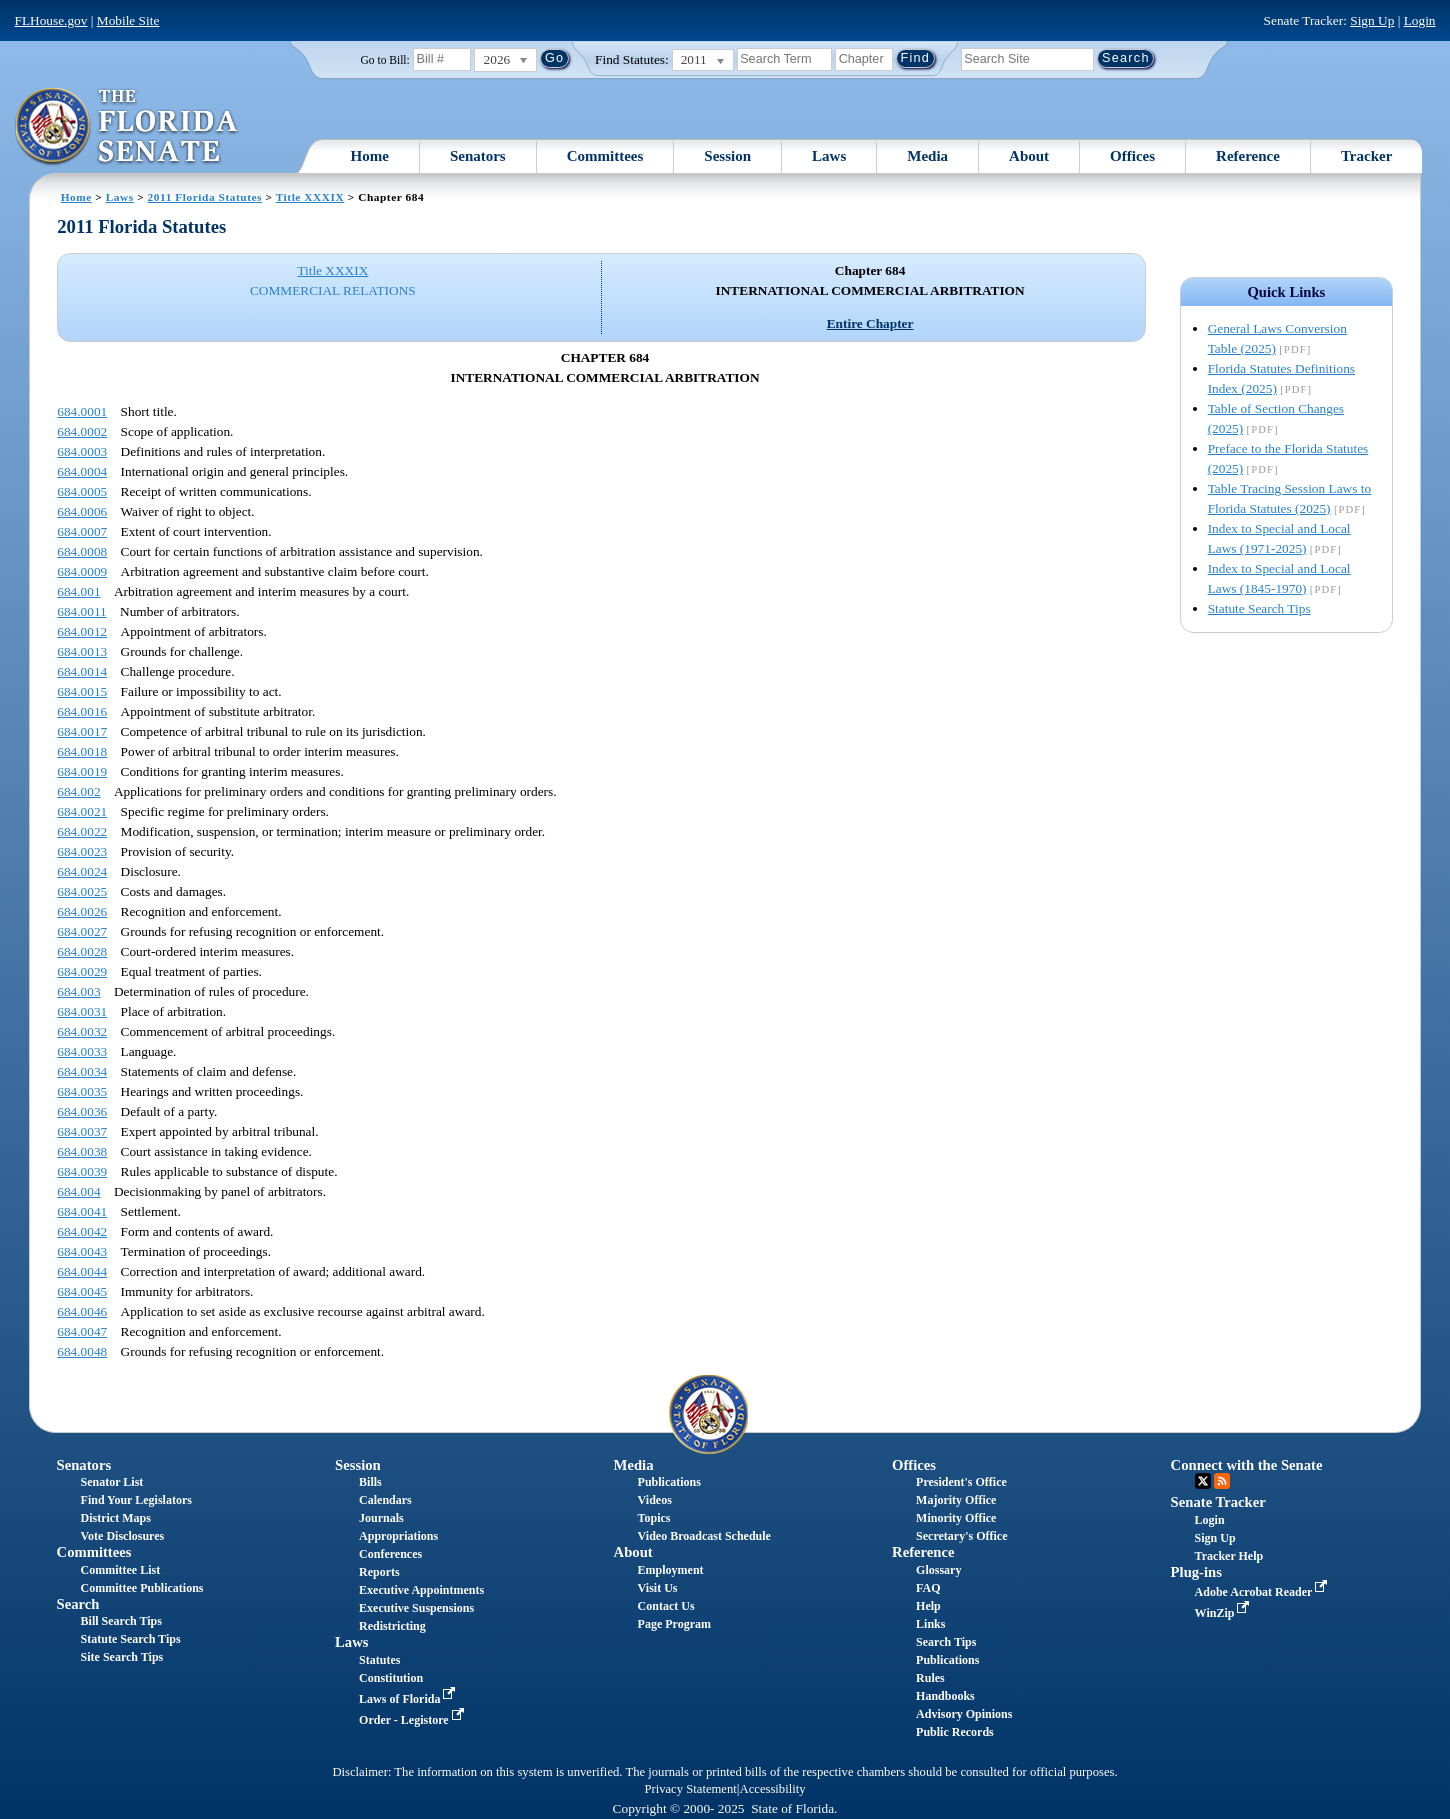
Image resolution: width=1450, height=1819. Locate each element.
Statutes (379, 1660)
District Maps (116, 1518)
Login (1420, 20)
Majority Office (956, 1500)
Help (928, 1606)
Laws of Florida (409, 1699)
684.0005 (82, 491)
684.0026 (82, 911)
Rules (930, 1678)
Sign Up (1372, 20)
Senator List (112, 1482)
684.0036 (82, 1111)
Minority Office (956, 1518)
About (1029, 156)
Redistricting (392, 1626)
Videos (655, 1500)
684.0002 (82, 431)
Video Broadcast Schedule (704, 1536)
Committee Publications (142, 1588)
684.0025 (82, 891)
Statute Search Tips (1259, 608)
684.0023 (82, 851)
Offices (1132, 156)
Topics (654, 1518)
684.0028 (82, 951)
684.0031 (82, 1011)
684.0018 (82, 751)
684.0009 (82, 571)
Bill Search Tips (121, 1621)
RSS (1222, 1481)
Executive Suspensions (416, 1608)
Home (370, 156)
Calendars (385, 1500)
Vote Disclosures (123, 1536)
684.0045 (82, 1291)
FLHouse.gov (51, 20)
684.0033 (82, 1051)
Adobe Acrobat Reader (1263, 1592)
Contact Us (666, 1606)
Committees (605, 156)
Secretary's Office (961, 1536)
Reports (379, 1572)
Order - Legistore (413, 1720)
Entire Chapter (870, 323)
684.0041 (82, 1211)
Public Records (955, 1732)
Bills (370, 1482)
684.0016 (82, 711)
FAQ (928, 1588)
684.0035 (82, 1091)
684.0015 (82, 691)
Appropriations (398, 1536)
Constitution (391, 1678)
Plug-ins (1196, 1572)
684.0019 (82, 771)
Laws (829, 156)
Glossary (938, 1570)
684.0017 (82, 731)
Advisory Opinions (964, 1714)
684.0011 (82, 611)
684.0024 (82, 871)
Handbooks (945, 1696)
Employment (671, 1570)
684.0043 (82, 1251)
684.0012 (82, 631)
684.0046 (82, 1311)
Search (78, 1604)
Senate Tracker (1218, 1502)
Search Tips (946, 1642)
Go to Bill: (385, 60)
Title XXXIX (310, 197)
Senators (478, 156)
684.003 (78, 991)
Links (930, 1624)
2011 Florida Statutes (205, 197)
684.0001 (82, 411)
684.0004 (82, 471)
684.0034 (82, 1071)
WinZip (1224, 1613)
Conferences (390, 1554)
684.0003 (82, 451)
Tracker (1366, 156)
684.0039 (82, 1171)
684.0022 (82, 831)
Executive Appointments (421, 1590)
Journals (381, 1518)
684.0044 (82, 1271)
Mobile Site (128, 20)
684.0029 (82, 971)
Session (727, 156)
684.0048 (82, 1351)
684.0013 (82, 651)
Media (927, 156)
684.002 (78, 791)
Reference (1248, 156)
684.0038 (82, 1151)
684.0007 (82, 531)
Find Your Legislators (136, 1500)
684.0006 (82, 511)
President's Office (961, 1482)
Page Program (674, 1624)
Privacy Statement (690, 1789)
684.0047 (82, 1331)
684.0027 (82, 931)
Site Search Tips (122, 1657)
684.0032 (82, 1031)
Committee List (121, 1570)
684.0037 (82, 1131)
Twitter (1203, 1481)
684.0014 (82, 671)
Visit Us (658, 1588)
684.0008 (82, 551)
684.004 (78, 1191)
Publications (669, 1482)
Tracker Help (1229, 1556)
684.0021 (82, 811)
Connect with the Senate (1247, 1465)
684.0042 (82, 1231)
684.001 (78, 591)
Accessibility (773, 1789)
